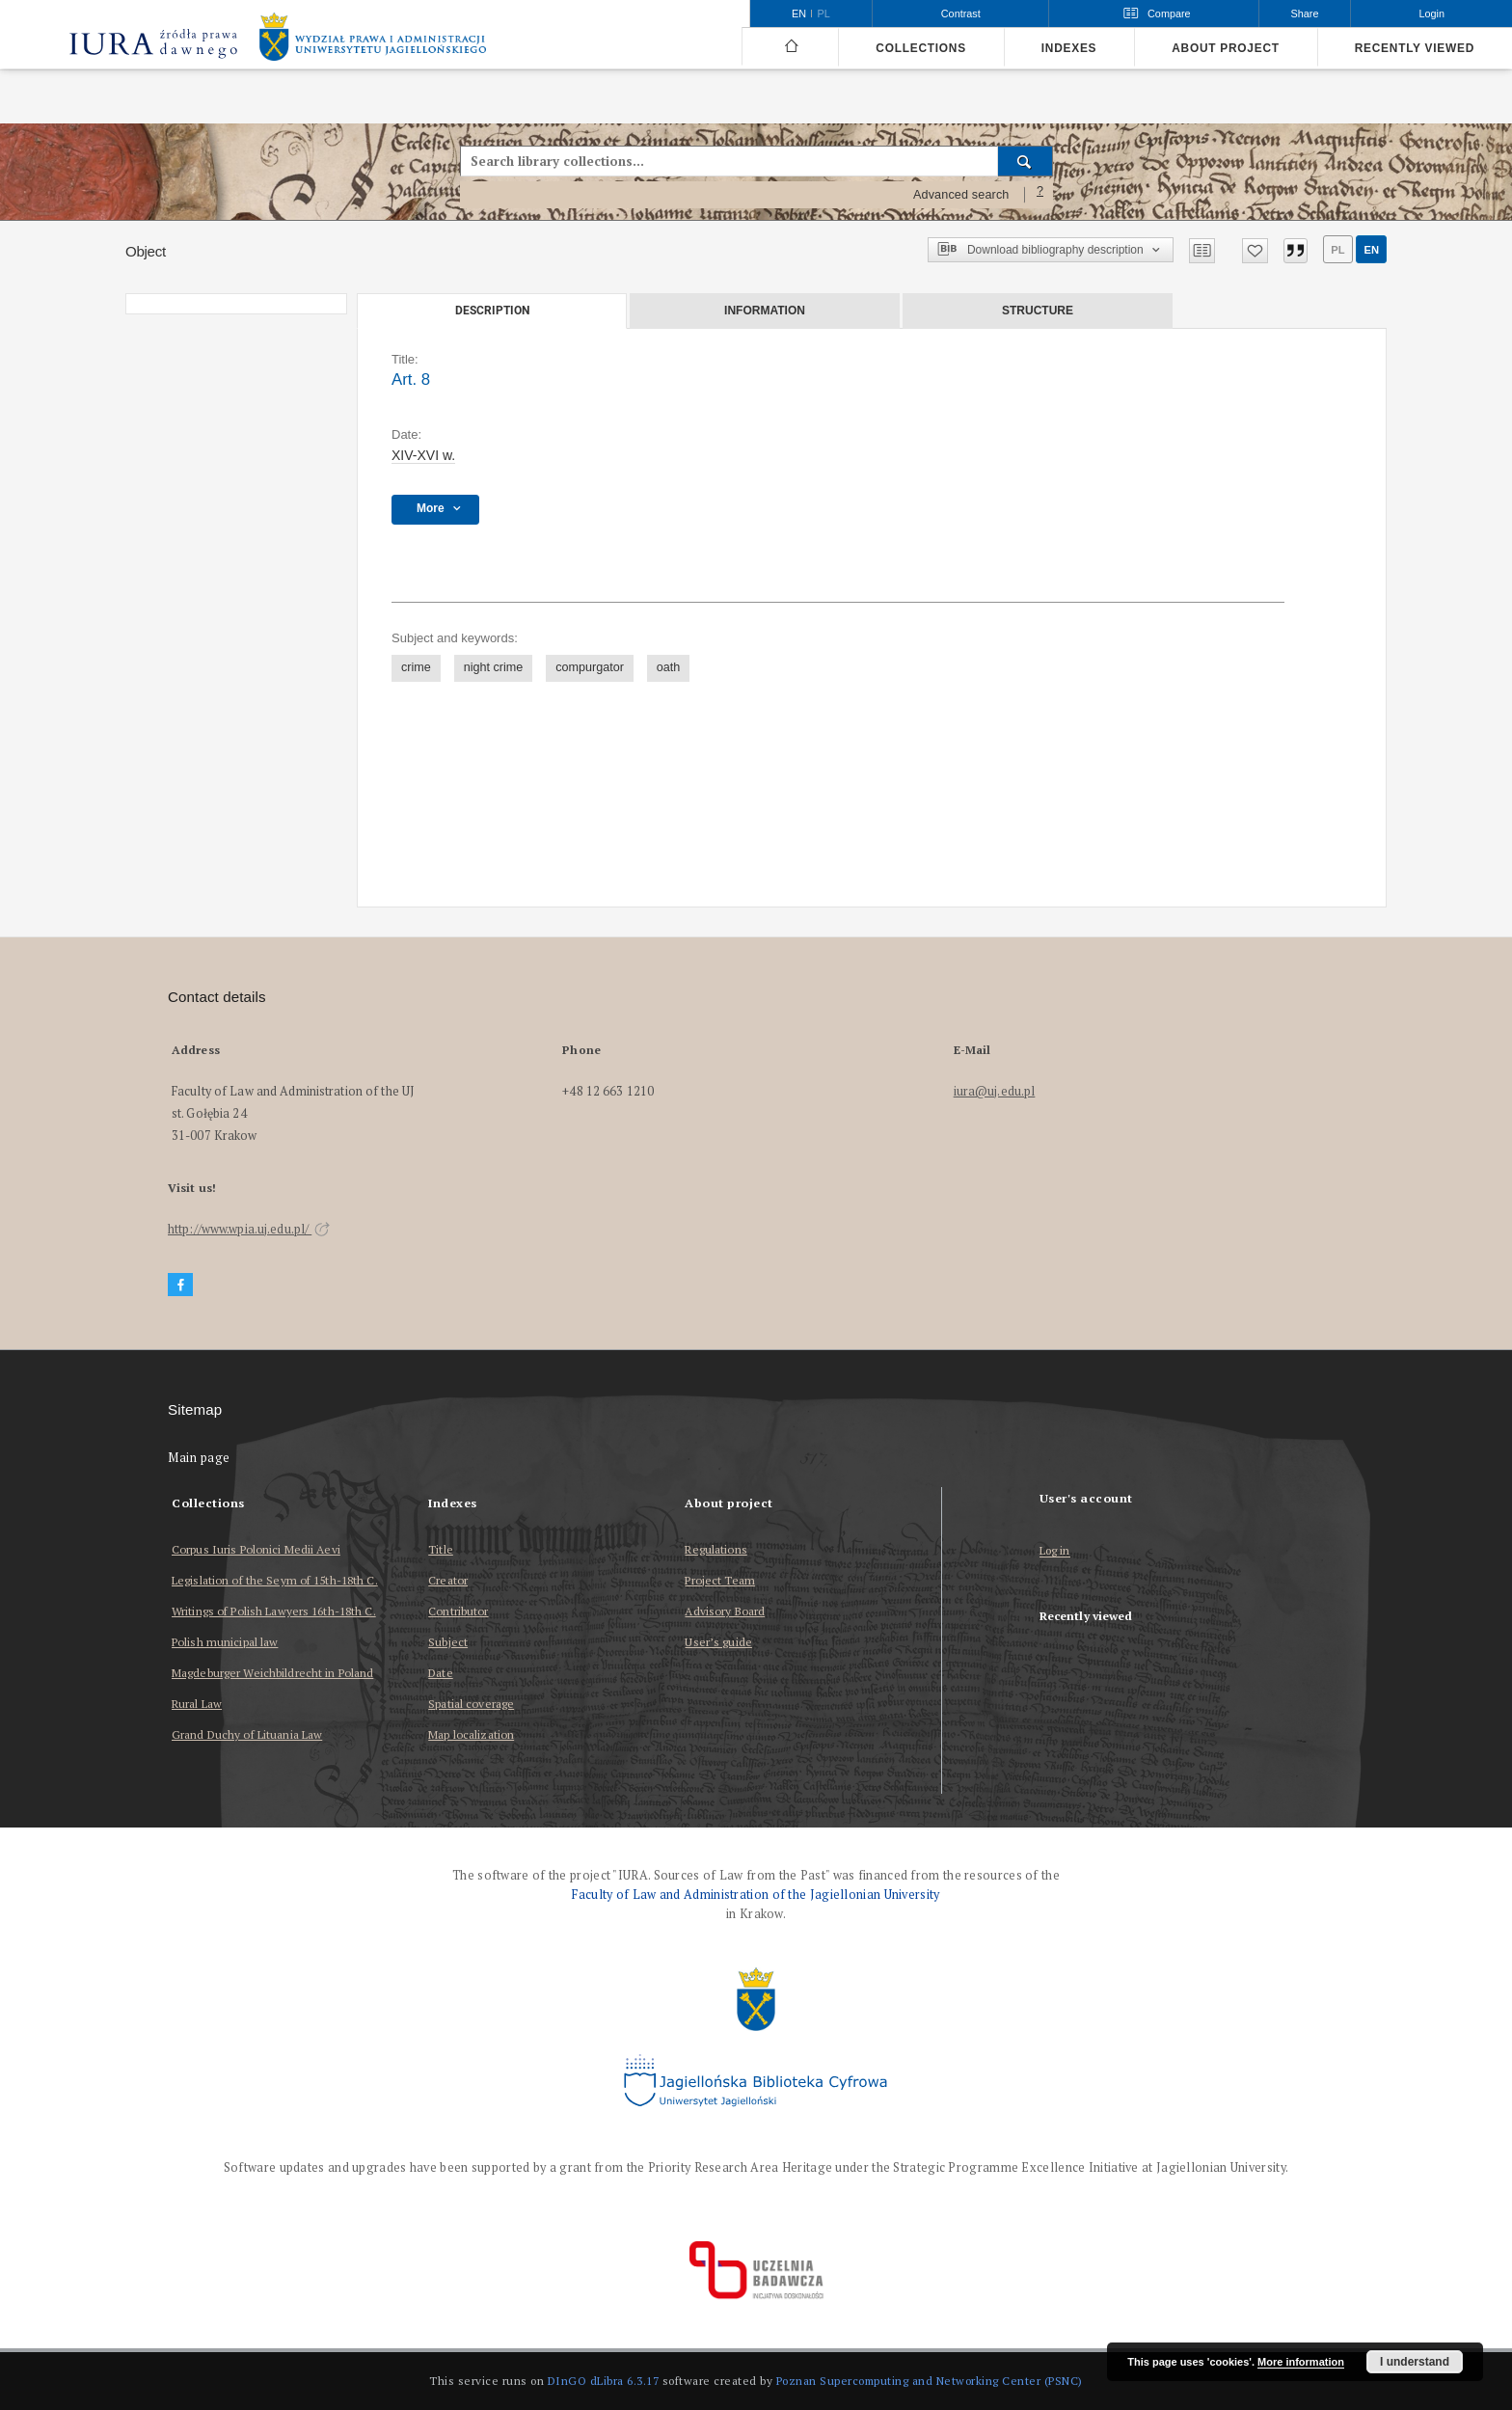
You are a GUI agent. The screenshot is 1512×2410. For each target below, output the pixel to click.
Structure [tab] (1037, 310)
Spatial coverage (471, 1703)
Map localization (471, 1734)
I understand (1414, 2362)
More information (1300, 2362)
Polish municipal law (225, 1642)
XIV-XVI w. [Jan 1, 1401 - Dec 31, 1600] (423, 455)
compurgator (589, 667)
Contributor (458, 1611)
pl (1337, 250)
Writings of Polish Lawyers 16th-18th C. (274, 1611)
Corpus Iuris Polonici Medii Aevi (256, 1549)
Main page (199, 1457)
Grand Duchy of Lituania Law (247, 1734)
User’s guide (718, 1642)
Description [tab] (492, 310)
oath (669, 667)
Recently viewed (1414, 48)
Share (1305, 13)
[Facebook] (180, 1285)
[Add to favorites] (1255, 250)
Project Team (719, 1580)
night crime (494, 667)
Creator (448, 1580)
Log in (1055, 1551)
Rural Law (197, 1703)
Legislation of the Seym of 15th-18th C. (275, 1580)
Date (440, 1672)
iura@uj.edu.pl (995, 1091)
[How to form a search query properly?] (1040, 194)
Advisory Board (725, 1611)
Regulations (715, 1549)
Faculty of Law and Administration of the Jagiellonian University (755, 1894)
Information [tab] (764, 310)
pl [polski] (824, 13)
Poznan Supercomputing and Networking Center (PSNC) (929, 2380)
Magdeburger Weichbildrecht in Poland (272, 1672)
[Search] (1025, 161)
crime (416, 667)
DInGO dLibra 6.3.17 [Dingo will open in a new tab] (604, 2380)
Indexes (1068, 48)
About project (1226, 48)
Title (440, 1549)
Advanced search (961, 195)
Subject (448, 1642)
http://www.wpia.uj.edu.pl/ (249, 1229)
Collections (920, 48)
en (1371, 250)
